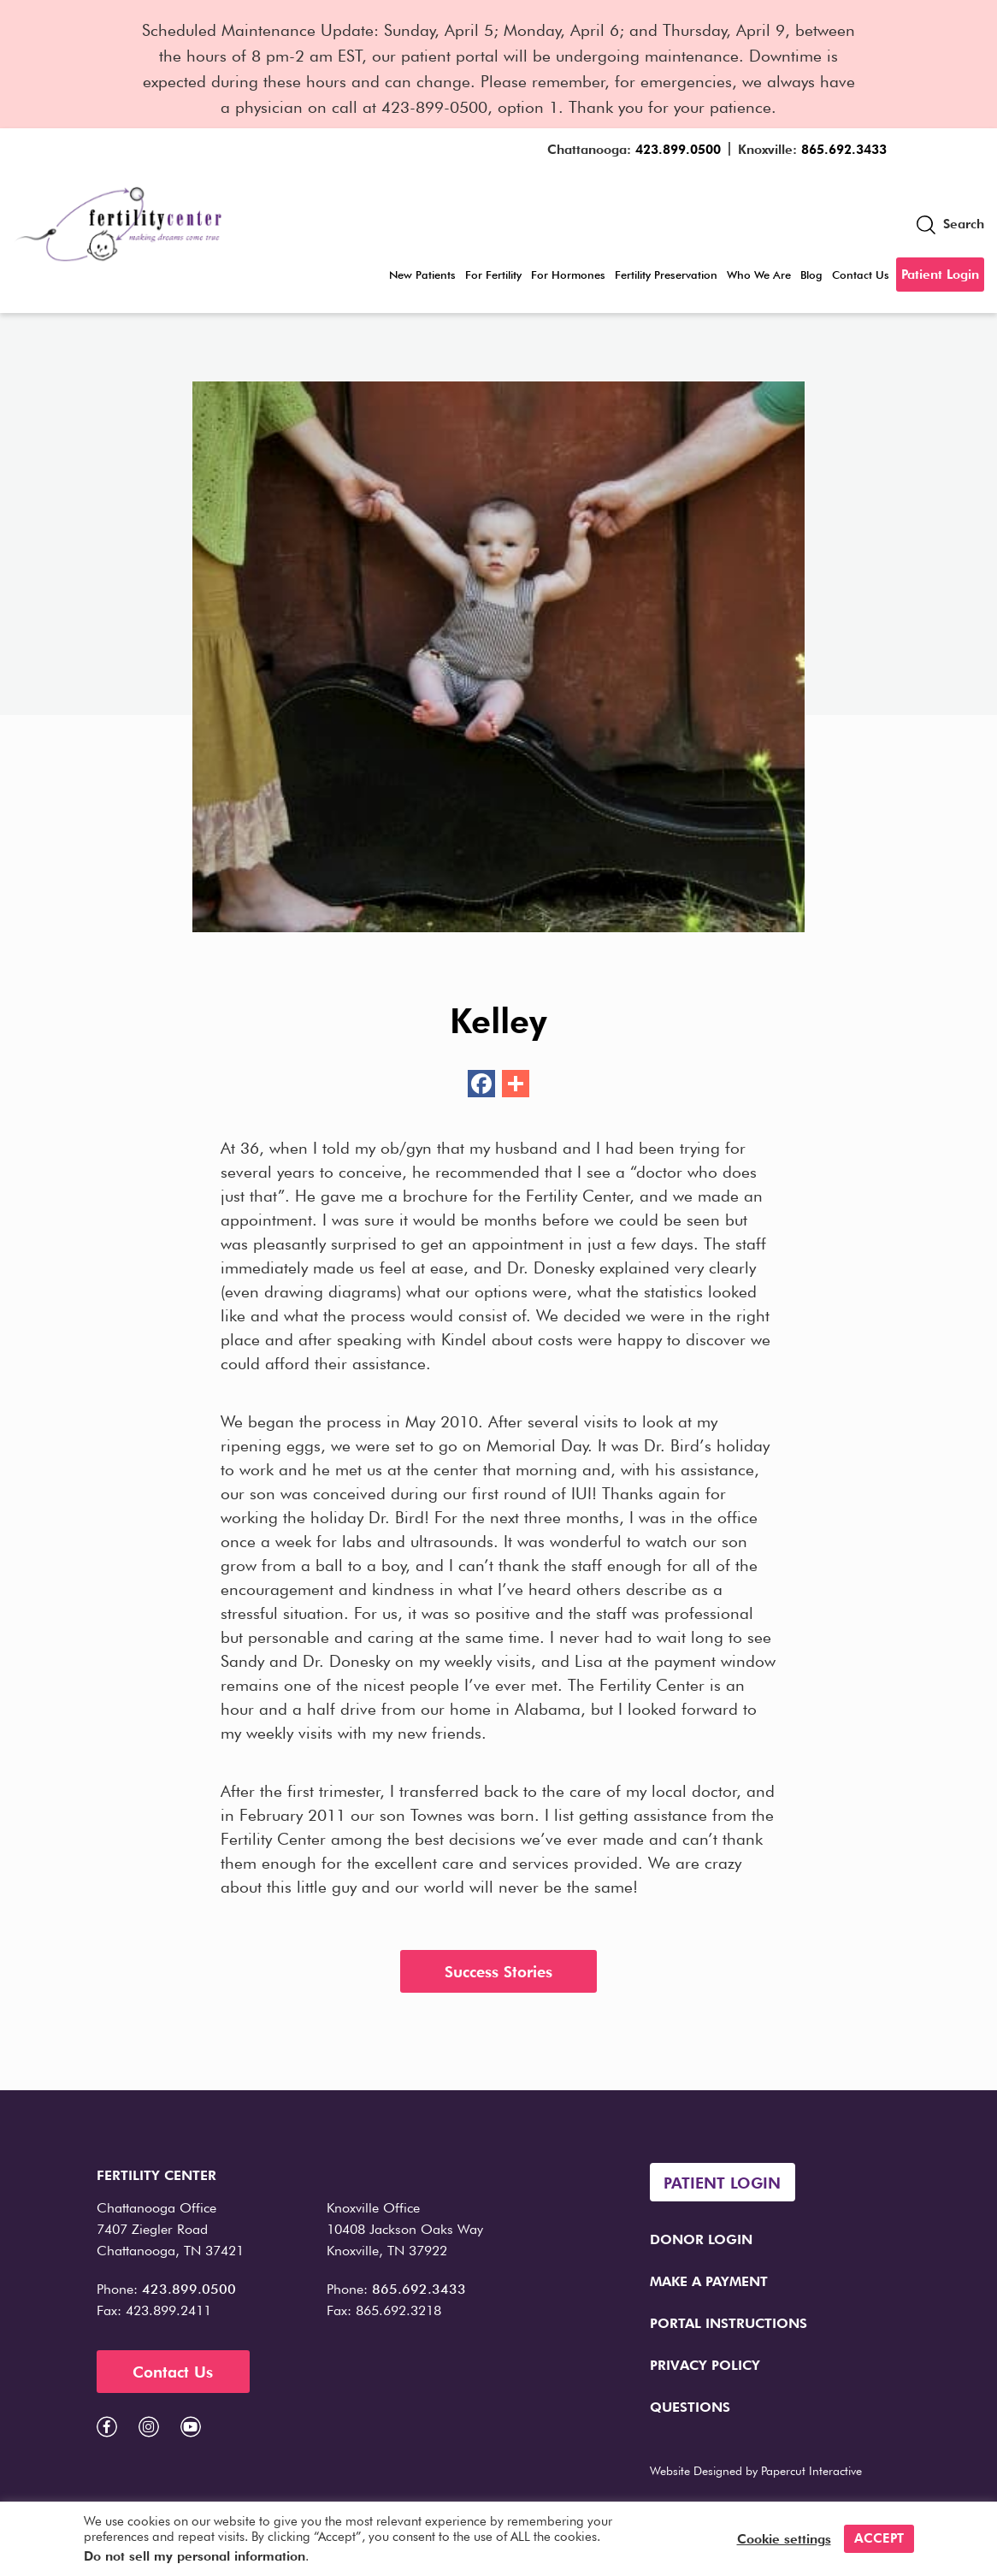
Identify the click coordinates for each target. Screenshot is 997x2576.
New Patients (422, 274)
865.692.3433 (844, 149)
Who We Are (759, 274)
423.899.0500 (678, 149)
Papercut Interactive (811, 2471)
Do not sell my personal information (194, 2556)
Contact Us (860, 274)
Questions (690, 2407)
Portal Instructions (728, 2323)
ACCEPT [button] (879, 2538)
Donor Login (701, 2239)
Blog (811, 274)
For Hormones (568, 274)
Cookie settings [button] (784, 2539)
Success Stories (498, 1972)
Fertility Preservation (666, 274)
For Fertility (493, 274)
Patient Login (940, 274)
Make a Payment (709, 2281)
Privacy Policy (705, 2365)
